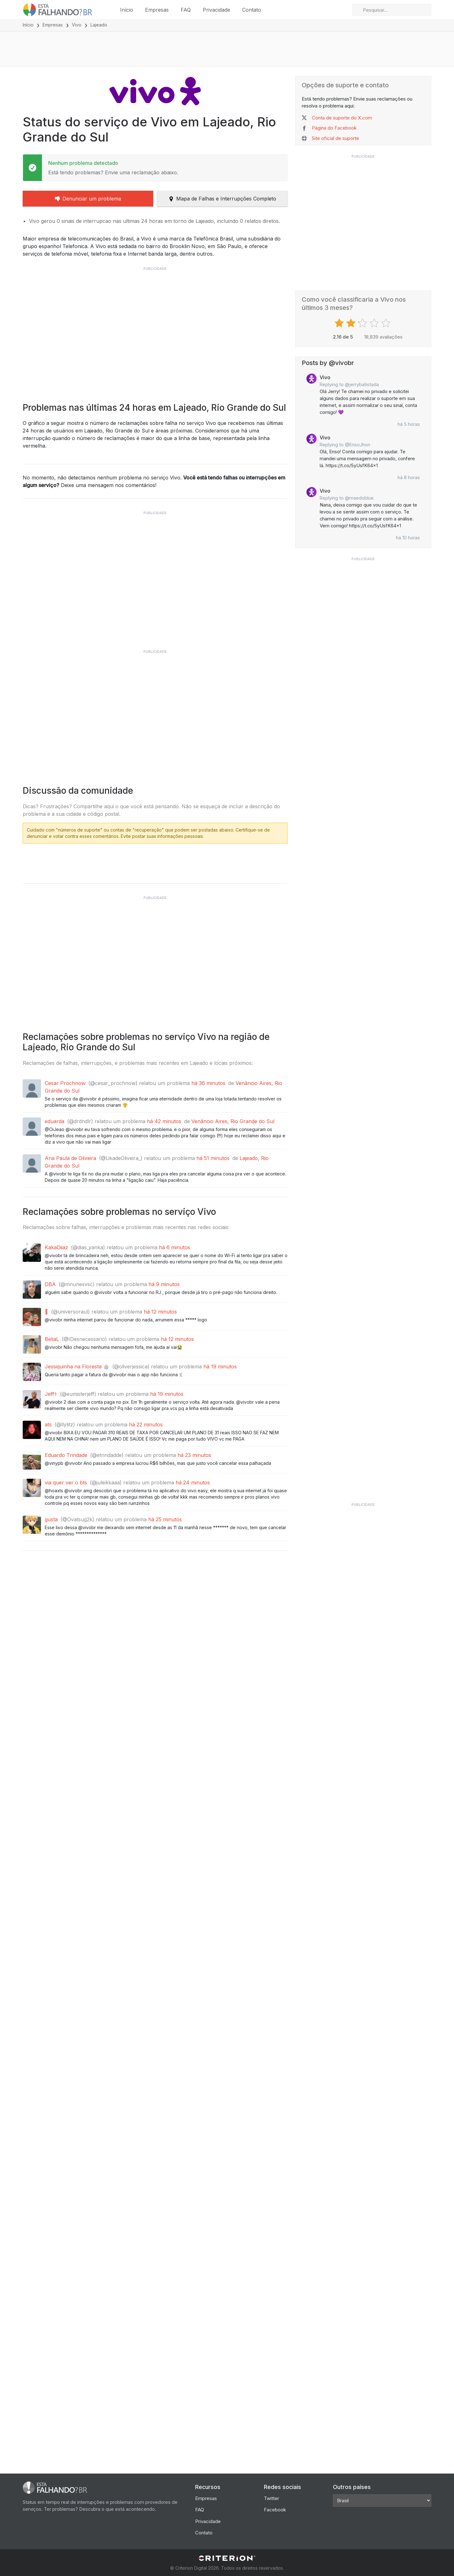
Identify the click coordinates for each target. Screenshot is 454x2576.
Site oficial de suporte (335, 138)
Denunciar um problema (88, 198)
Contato (251, 10)
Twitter (271, 2498)
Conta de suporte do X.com (342, 118)
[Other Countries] (382, 2500)
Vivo (76, 24)
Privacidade (216, 10)
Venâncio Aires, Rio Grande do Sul (232, 1252)
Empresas (157, 10)
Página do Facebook (334, 128)
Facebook (275, 2510)
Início (126, 10)
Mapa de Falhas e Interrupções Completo (222, 198)
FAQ (186, 10)
